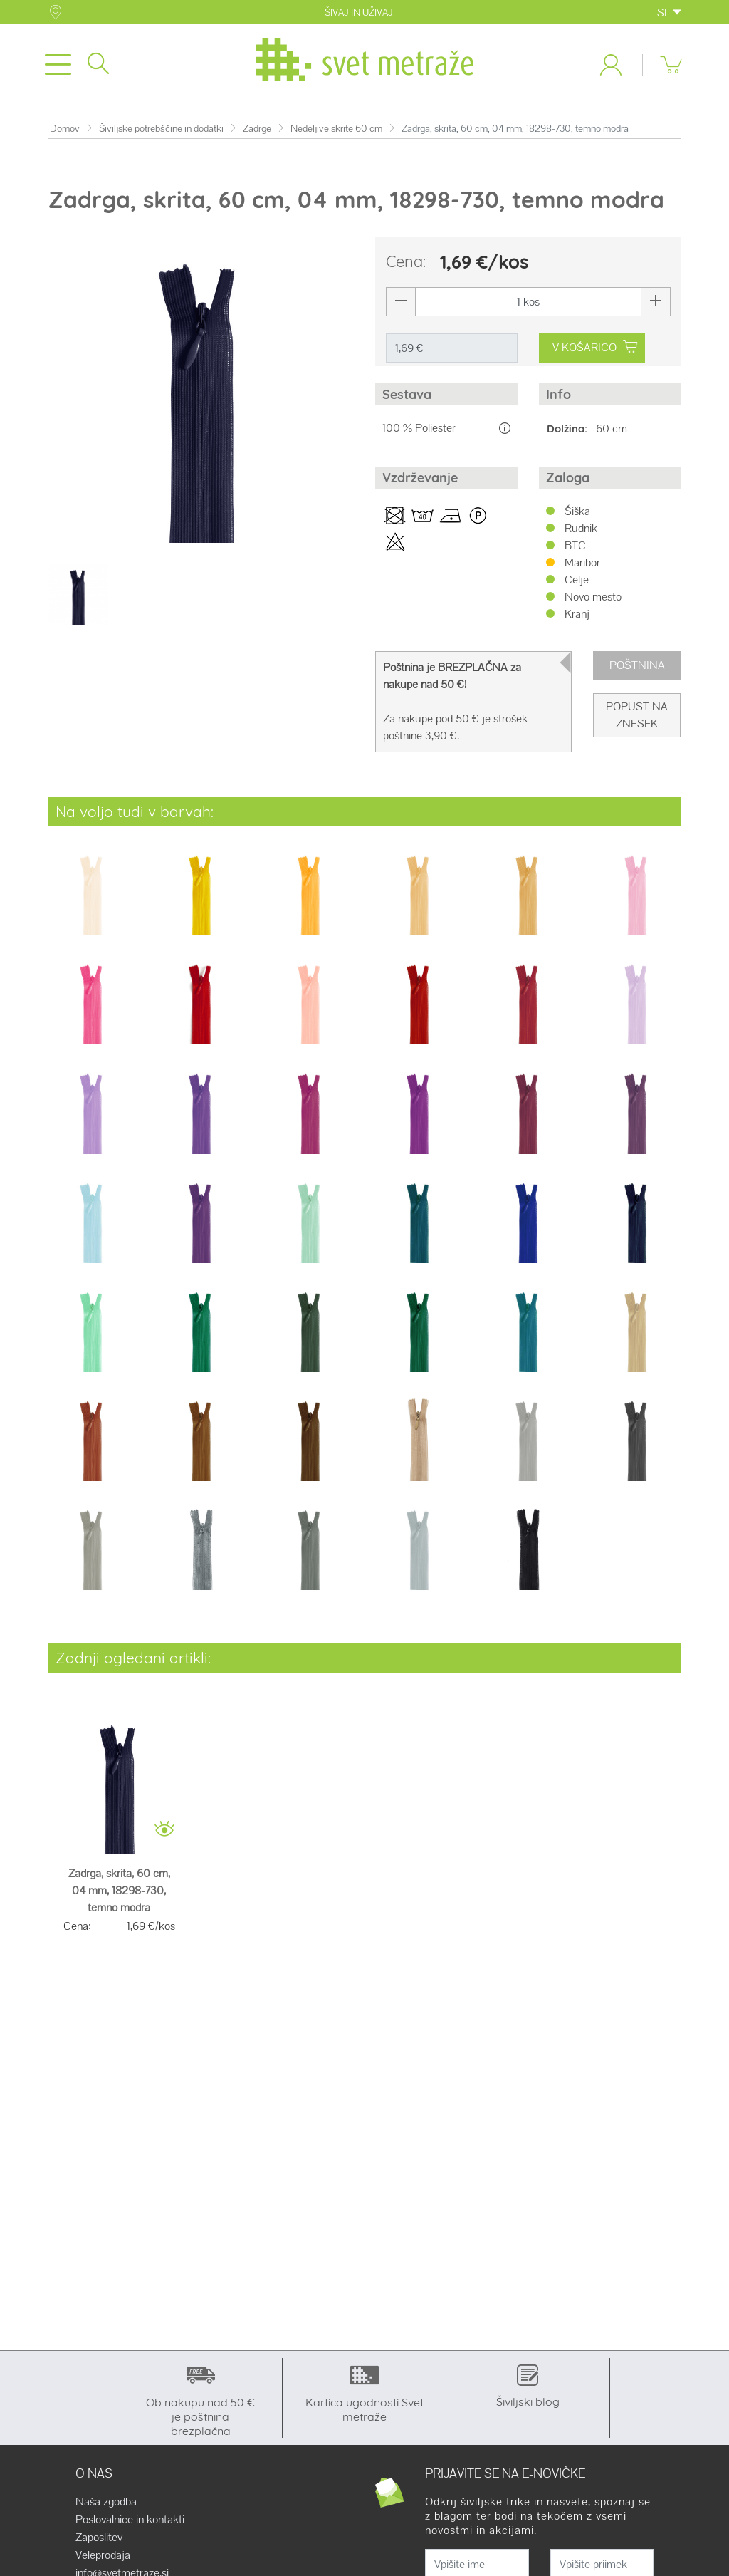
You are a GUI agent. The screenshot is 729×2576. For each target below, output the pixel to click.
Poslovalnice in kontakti (129, 2520)
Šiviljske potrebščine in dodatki (161, 129)
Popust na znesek (637, 715)
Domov (65, 129)
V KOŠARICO (593, 347)
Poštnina (637, 665)
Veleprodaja (102, 2555)
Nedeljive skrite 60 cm (336, 129)
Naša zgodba (106, 2502)
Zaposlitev (98, 2537)
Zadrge (257, 129)
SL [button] (669, 12)
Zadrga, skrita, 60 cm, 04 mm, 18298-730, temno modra (119, 1890)
